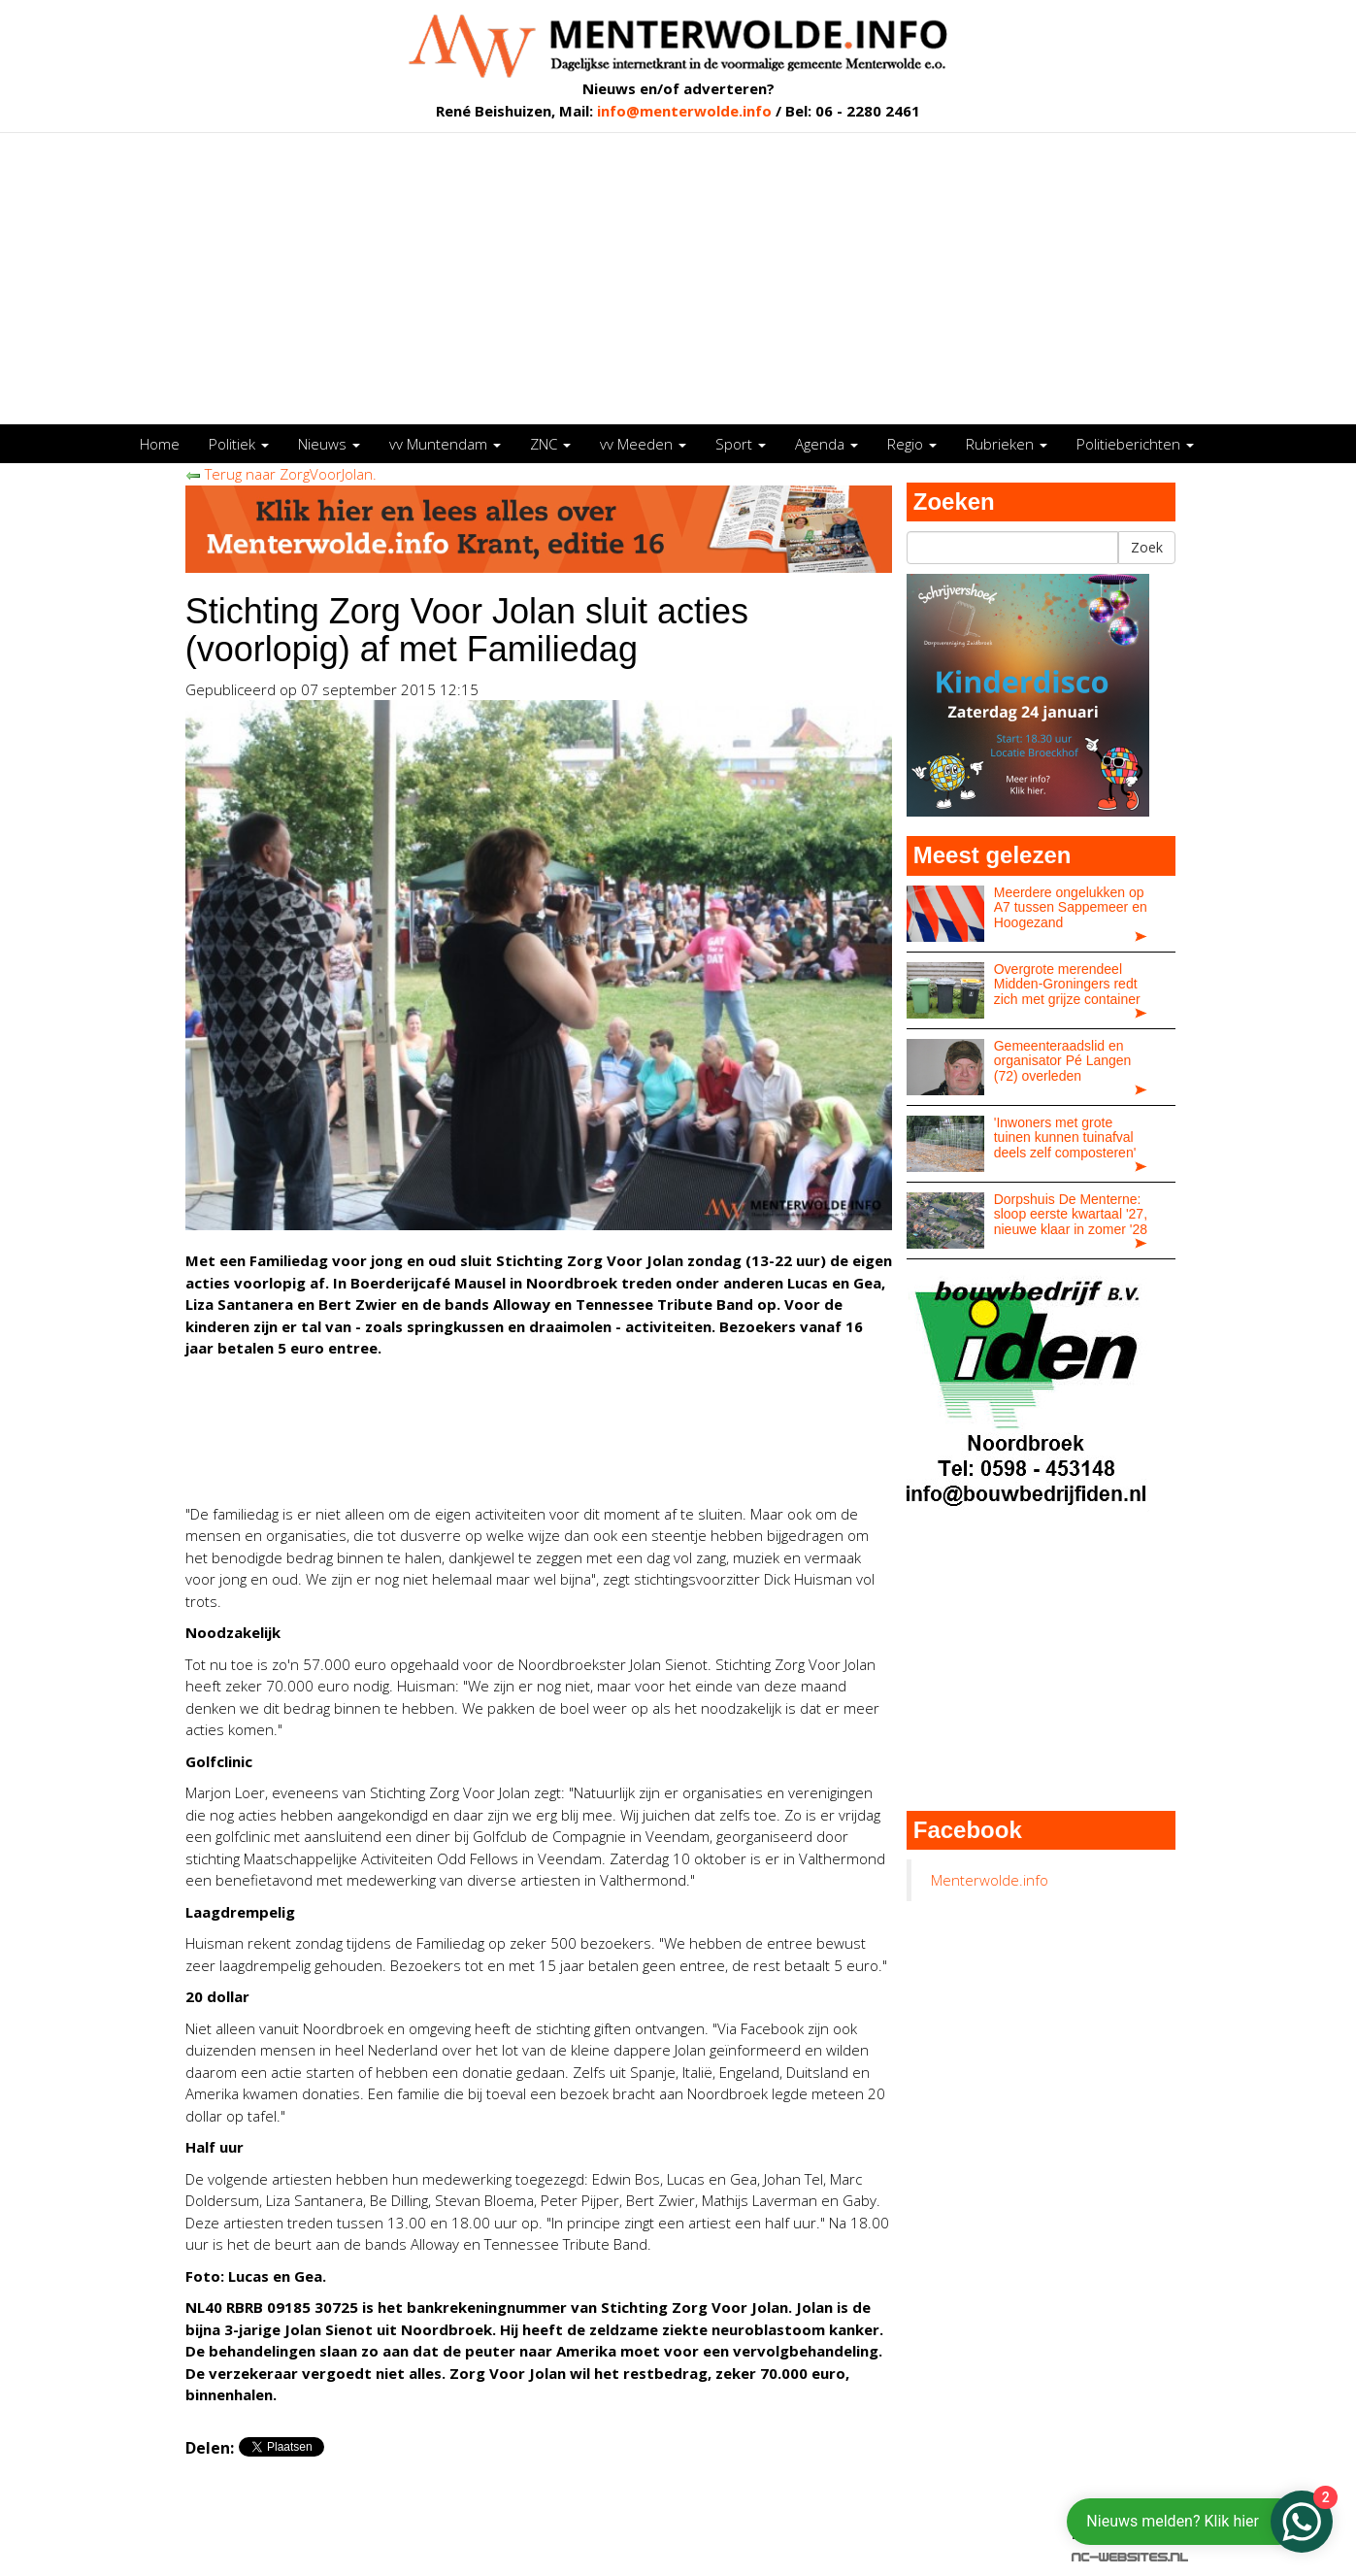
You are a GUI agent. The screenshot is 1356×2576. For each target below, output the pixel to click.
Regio (912, 443)
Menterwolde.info (989, 1880)
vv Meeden (643, 443)
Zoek (1147, 547)
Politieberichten (1135, 443)
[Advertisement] (678, 279)
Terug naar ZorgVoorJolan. (281, 474)
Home (160, 443)
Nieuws (329, 443)
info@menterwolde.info (684, 110)
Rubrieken (1006, 443)
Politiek (239, 443)
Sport (740, 443)
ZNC (550, 443)
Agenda (826, 443)
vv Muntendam (445, 443)
